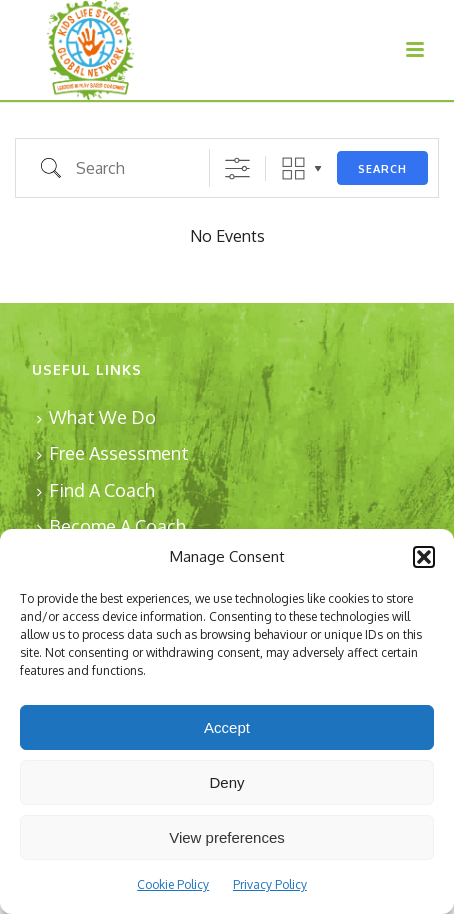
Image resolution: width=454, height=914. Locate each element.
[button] (424, 557)
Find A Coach (96, 490)
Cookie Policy (173, 884)
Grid (293, 168)
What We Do (96, 417)
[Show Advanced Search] (237, 168)
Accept (227, 727)
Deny (226, 782)
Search (382, 169)
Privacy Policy (270, 884)
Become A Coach (111, 526)
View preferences (227, 837)
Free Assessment (113, 453)
